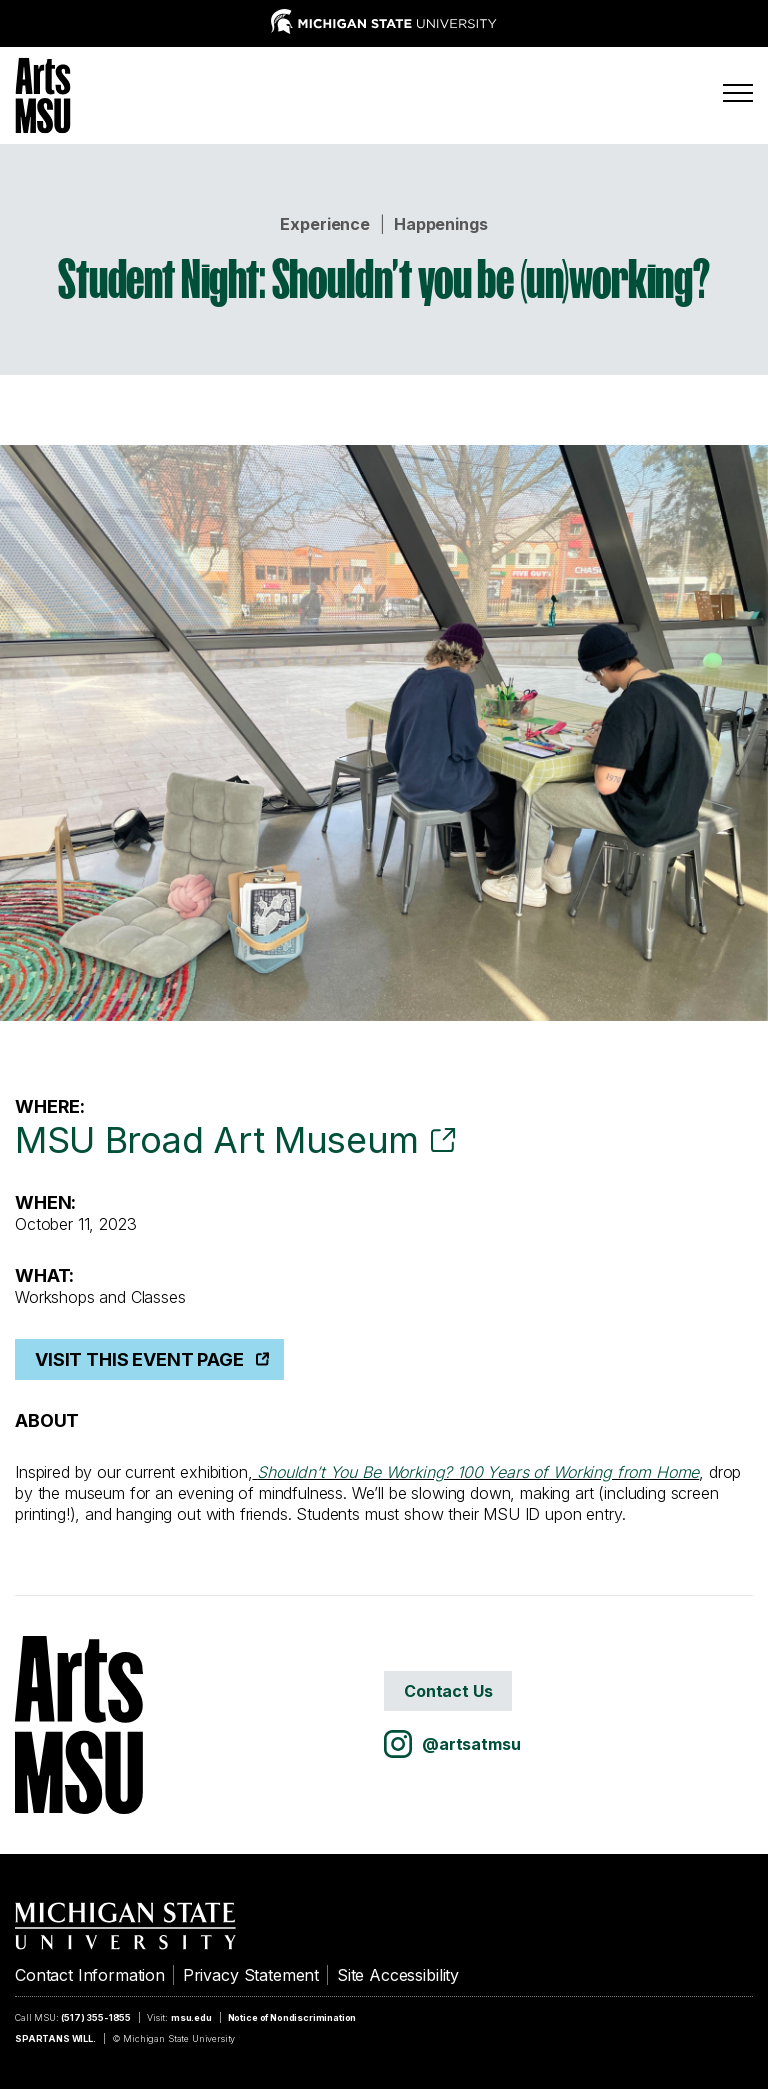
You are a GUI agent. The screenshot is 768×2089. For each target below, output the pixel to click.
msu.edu (191, 2017)
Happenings (440, 224)
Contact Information (90, 1975)
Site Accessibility (398, 1975)
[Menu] (738, 93)
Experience (324, 224)
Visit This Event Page (139, 1359)
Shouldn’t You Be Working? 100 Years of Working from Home (478, 1472)
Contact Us (448, 1691)
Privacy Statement (251, 1975)
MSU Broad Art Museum (217, 1140)
